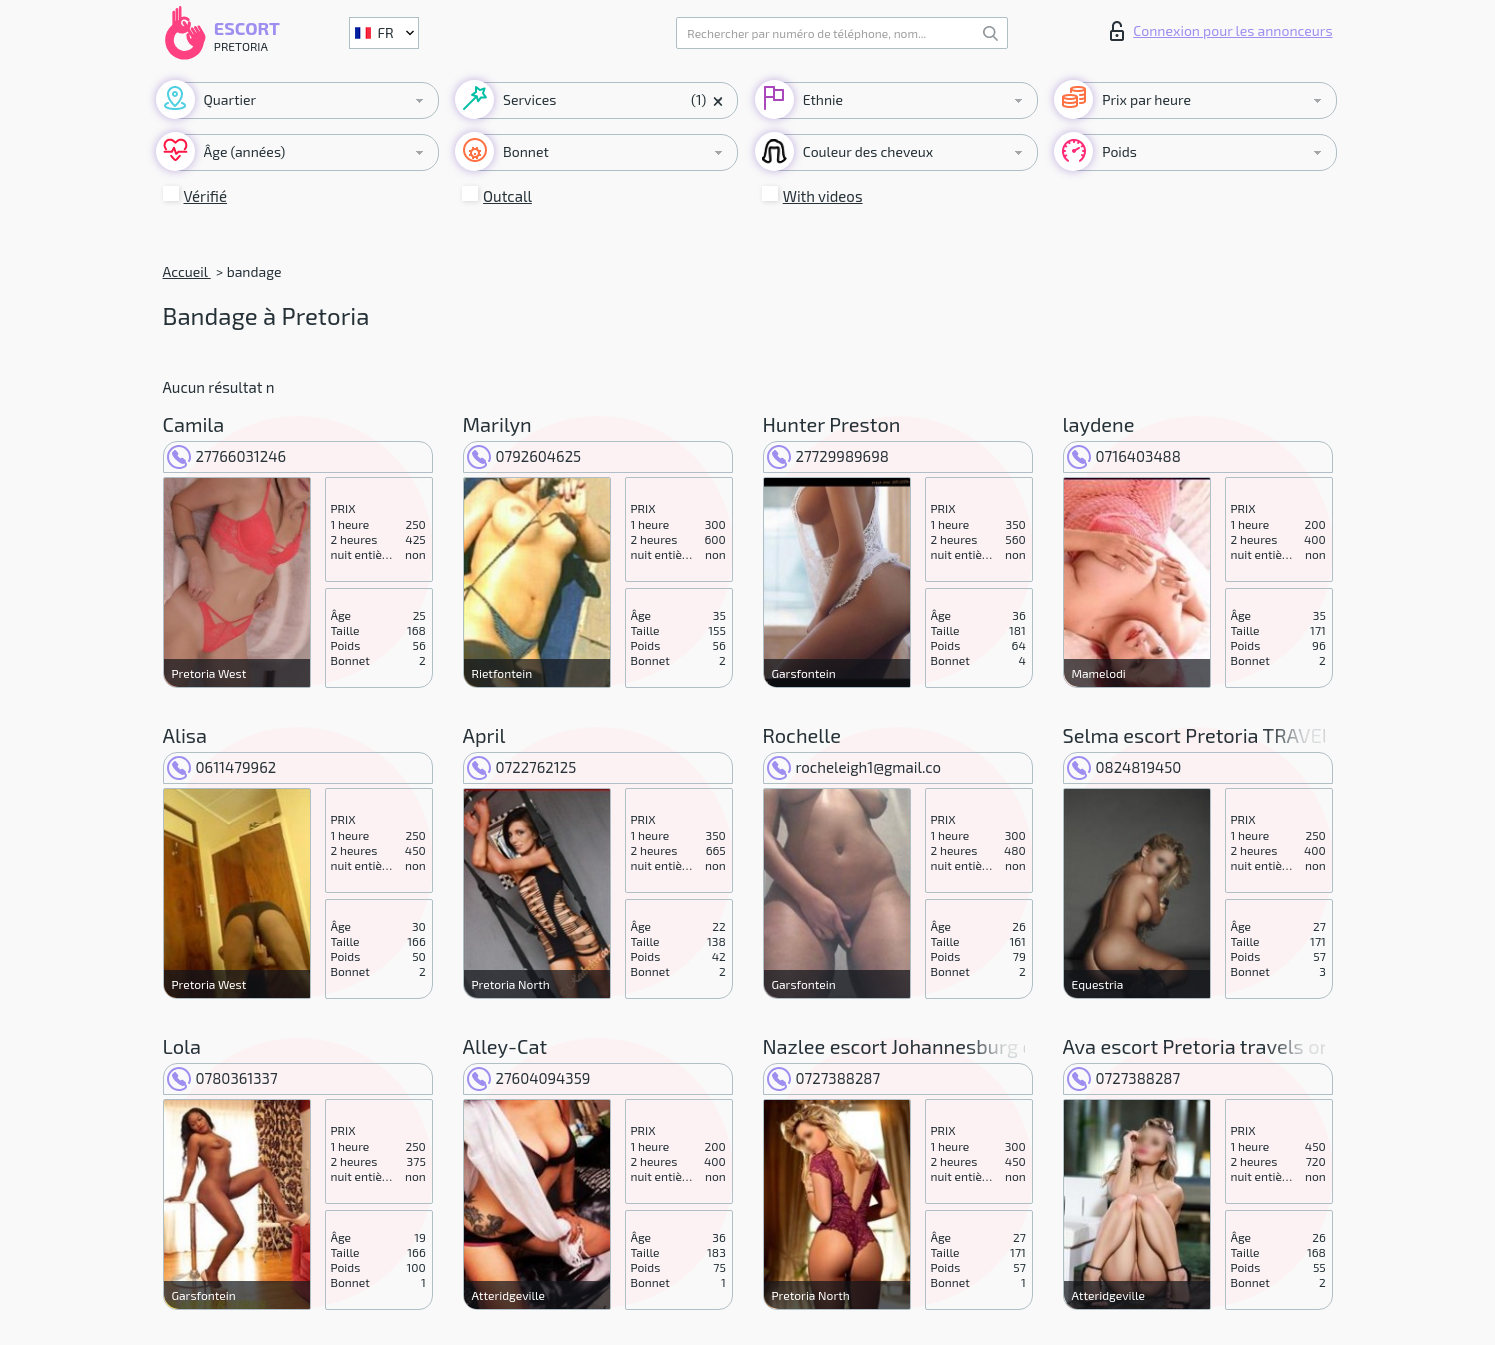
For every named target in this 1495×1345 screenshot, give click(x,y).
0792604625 (524, 456)
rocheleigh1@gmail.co (854, 767)
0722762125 (522, 767)
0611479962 (222, 767)
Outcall (507, 196)
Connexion (1221, 31)
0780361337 (222, 1078)
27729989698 (828, 456)
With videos (823, 196)
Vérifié (206, 196)
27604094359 (529, 1078)
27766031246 (227, 456)
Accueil (187, 271)
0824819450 (1124, 767)
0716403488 (1124, 456)
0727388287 (824, 1078)
